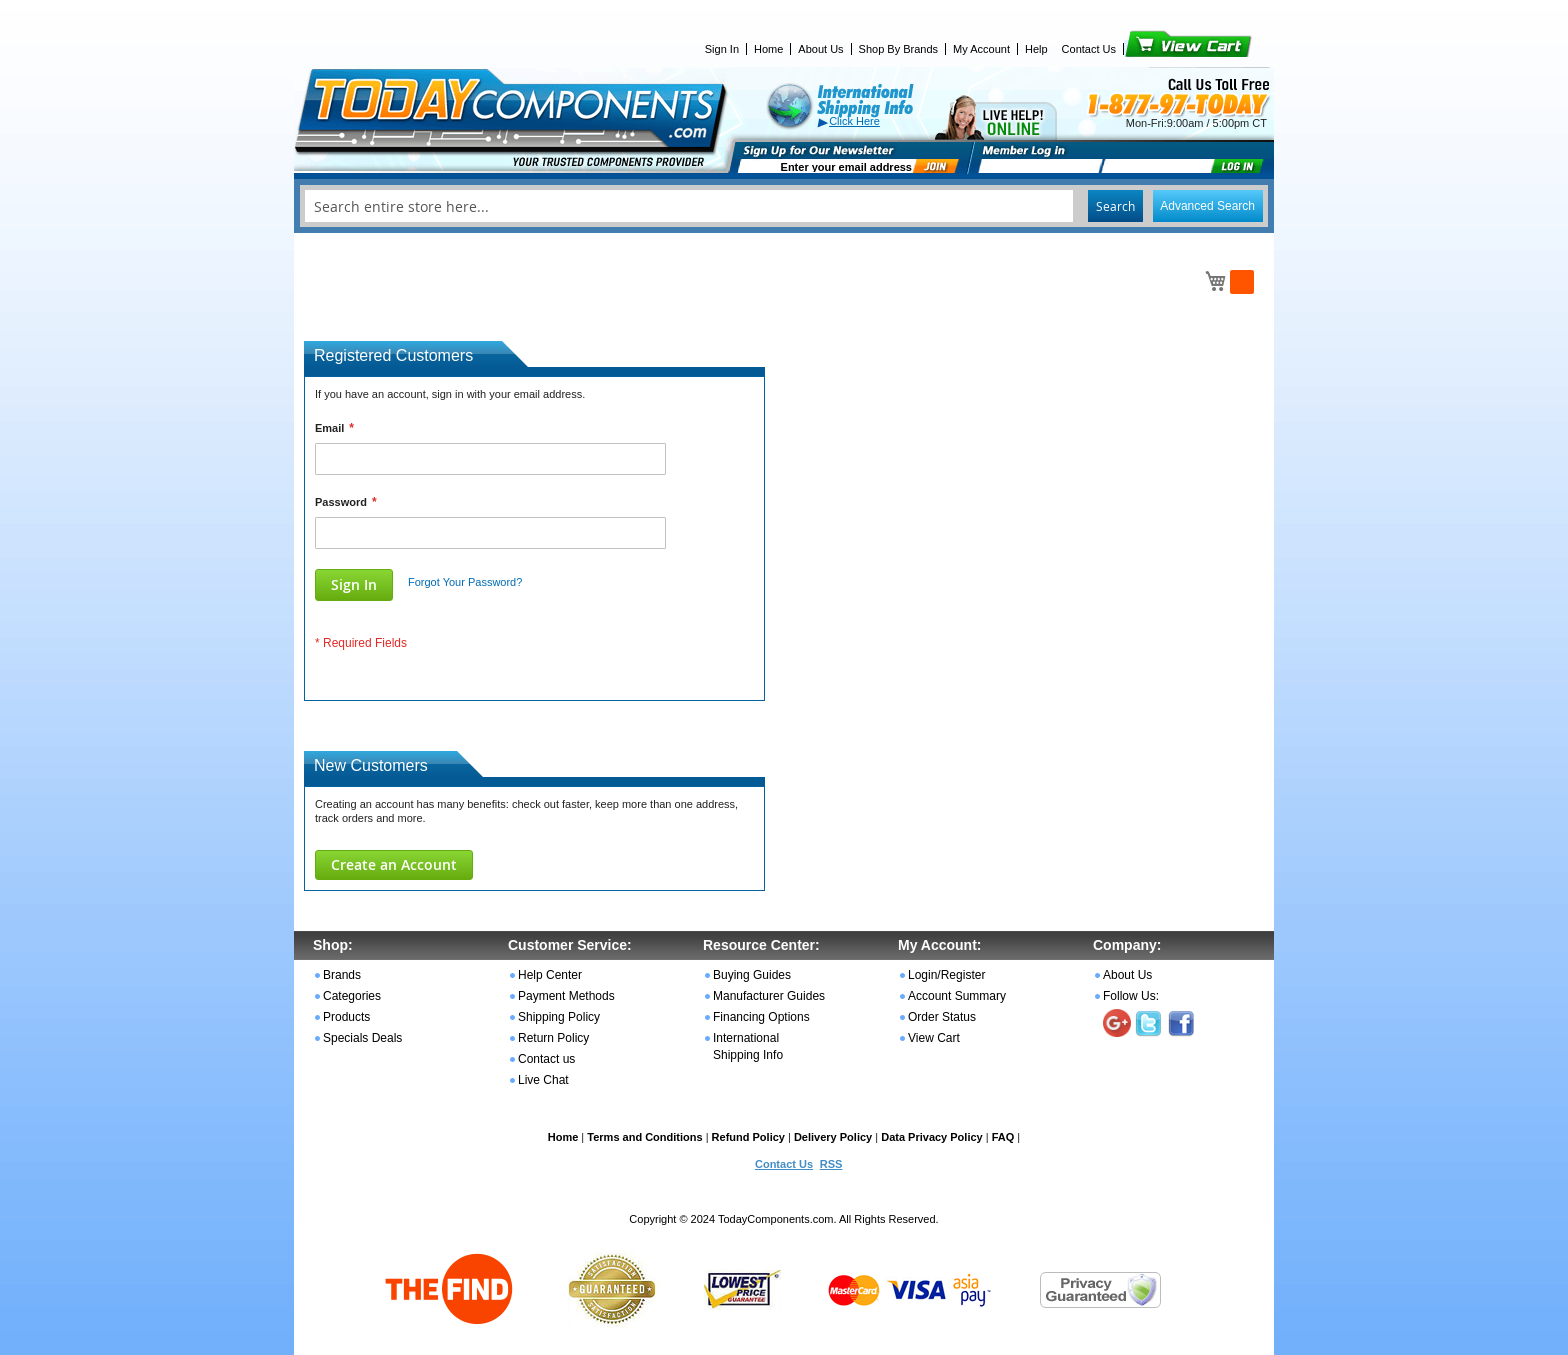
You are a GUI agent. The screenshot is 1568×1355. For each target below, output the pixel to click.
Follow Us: (1131, 996)
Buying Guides (752, 975)
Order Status (942, 1017)
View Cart (1154, 49)
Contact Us (1089, 49)
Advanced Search (1207, 206)
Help (1036, 49)
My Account (981, 49)
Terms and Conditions (644, 1137)
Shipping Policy (559, 1017)
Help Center (550, 975)
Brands (342, 975)
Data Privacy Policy (932, 1137)
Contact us (546, 1059)
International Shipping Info (748, 1046)
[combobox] (784, 206)
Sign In (722, 49)
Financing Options (761, 1017)
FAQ (1003, 1137)
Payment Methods (566, 996)
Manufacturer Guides (769, 996)
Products (346, 1017)
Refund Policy (748, 1137)
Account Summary (957, 996)
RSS (831, 1164)
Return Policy (553, 1038)
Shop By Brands (899, 49)
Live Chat (543, 1080)
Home (768, 49)
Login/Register (946, 975)
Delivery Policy (833, 1137)
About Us (820, 49)
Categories (352, 996)
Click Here (854, 121)
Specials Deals (362, 1038)
